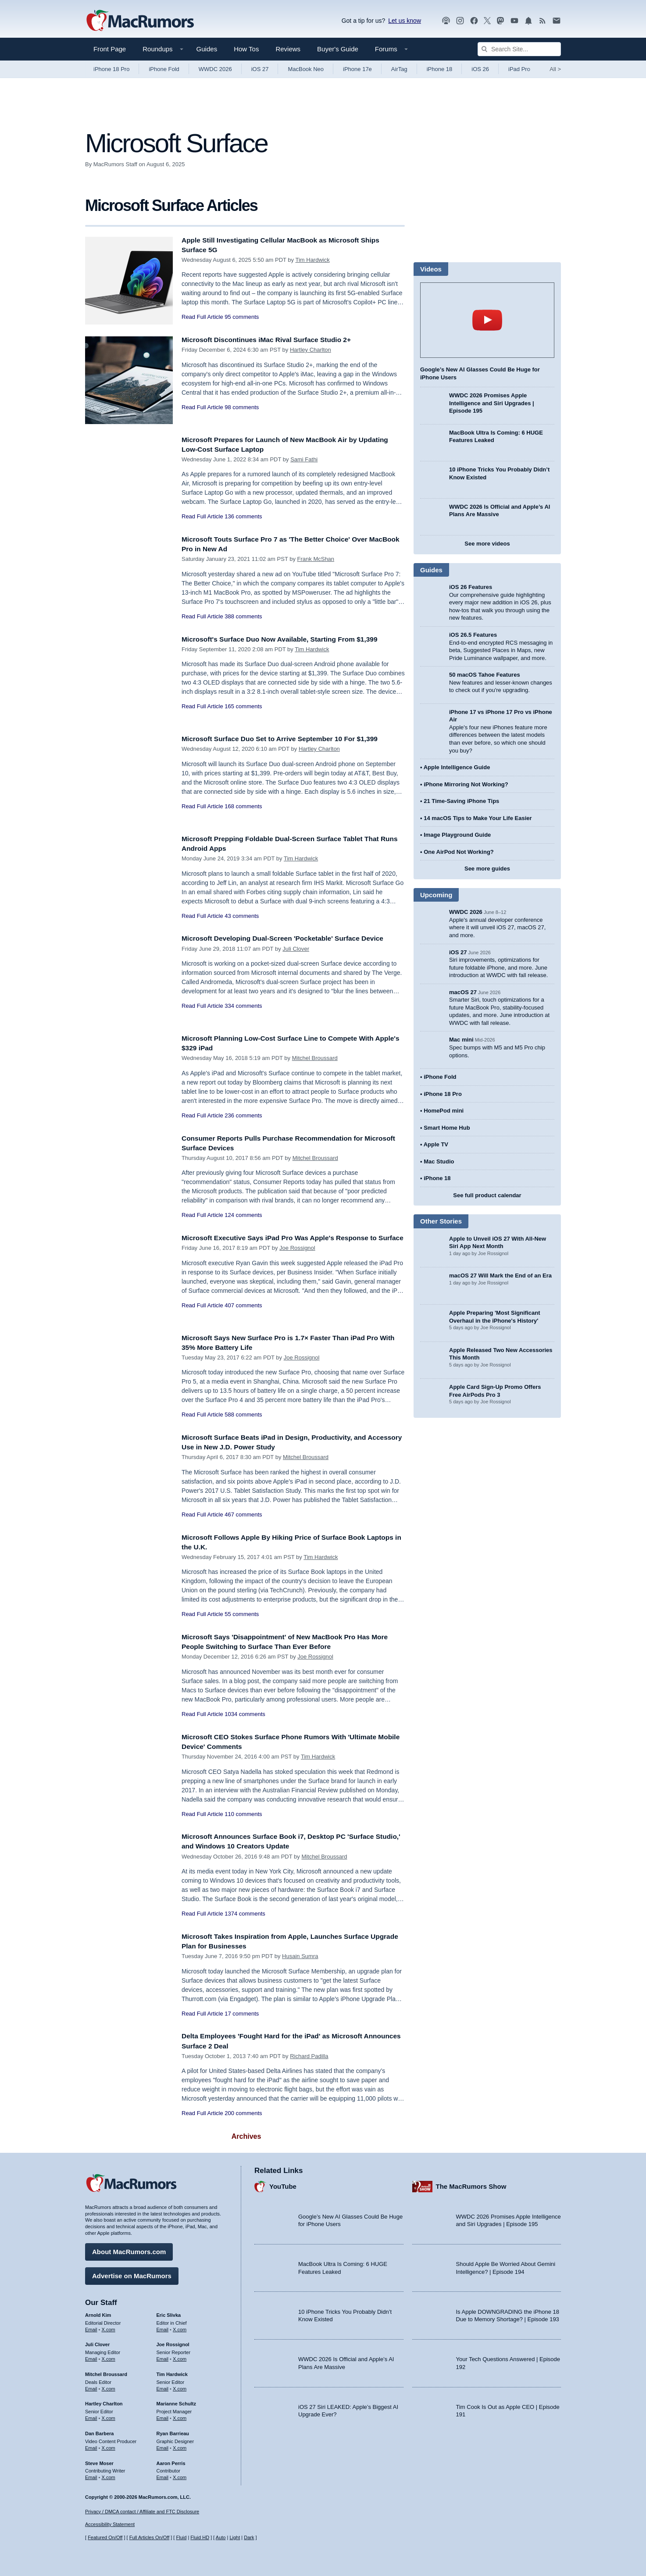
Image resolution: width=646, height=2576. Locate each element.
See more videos (487, 543)
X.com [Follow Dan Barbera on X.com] (108, 2445)
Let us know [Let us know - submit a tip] (404, 20)
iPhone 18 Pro (111, 69)
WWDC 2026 (215, 69)
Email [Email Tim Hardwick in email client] (163, 2386)
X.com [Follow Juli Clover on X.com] (108, 2356)
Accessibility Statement (110, 2524)
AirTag (399, 69)
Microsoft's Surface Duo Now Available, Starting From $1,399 (289, 639)
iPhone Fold (164, 69)
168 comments (243, 806)
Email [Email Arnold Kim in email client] (91, 2327)
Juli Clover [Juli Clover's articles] (97, 2342)
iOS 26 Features (470, 587)
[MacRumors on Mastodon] (500, 20)
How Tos (246, 49)
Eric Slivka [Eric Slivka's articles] (169, 2313)
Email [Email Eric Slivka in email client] (163, 2327)
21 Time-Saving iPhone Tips (461, 801)
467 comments (243, 1514)
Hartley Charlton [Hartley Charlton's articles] (104, 2401)
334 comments (243, 1006)
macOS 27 (463, 992)
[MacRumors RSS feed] (542, 20)
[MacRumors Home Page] (140, 21)
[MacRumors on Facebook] (474, 20)
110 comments (243, 1814)
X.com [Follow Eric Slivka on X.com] (179, 2327)
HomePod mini (444, 1110)
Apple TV (436, 1144)
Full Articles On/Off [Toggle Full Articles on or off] (149, 2537)
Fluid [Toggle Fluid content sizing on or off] (181, 2537)
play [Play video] (487, 320)
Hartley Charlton (310, 349)
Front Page (109, 49)
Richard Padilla (309, 2056)
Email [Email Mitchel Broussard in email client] (91, 2386)
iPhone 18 (440, 69)
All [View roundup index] (555, 69)
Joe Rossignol (297, 1257)
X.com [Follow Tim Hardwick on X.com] (179, 2386)
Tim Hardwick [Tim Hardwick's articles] (172, 2372)
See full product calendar (487, 1195)
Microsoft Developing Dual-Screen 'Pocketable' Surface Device (292, 938)
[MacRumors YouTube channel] (514, 20)
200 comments (243, 2113)
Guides (207, 49)
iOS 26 (480, 69)
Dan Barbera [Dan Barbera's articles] (99, 2431)
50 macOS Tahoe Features (484, 674)
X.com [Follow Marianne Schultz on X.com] (179, 2416)
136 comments (243, 516)
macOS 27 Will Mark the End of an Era (500, 1275)
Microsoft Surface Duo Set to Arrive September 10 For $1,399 (289, 739)
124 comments (243, 1215)
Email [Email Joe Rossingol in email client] (163, 2356)
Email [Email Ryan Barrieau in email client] (163, 2445)
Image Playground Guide (457, 834)
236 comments (243, 1115)
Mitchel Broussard (315, 1058)
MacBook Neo (306, 69)
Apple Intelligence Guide (457, 767)
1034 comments (245, 1714)
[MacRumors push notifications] (528, 20)
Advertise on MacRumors (131, 2273)
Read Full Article (202, 317)
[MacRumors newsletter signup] (556, 20)
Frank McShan (316, 559)
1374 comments (245, 1913)
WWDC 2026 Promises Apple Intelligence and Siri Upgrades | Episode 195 (491, 403)
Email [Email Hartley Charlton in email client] (91, 2416)
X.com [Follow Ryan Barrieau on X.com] (179, 2445)
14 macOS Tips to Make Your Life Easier (478, 818)
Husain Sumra (300, 1956)
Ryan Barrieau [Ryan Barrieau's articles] (173, 2431)
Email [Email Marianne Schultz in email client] (163, 2416)
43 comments (242, 916)
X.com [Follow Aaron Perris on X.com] (179, 2475)
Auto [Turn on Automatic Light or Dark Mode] (221, 2537)
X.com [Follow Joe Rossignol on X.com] (179, 2356)
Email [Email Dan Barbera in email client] (91, 2445)
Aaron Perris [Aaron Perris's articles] (171, 2460)
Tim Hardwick (312, 260)
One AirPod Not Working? (459, 852)
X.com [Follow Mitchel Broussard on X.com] (108, 2386)
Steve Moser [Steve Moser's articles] (99, 2460)
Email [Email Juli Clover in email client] (91, 2356)
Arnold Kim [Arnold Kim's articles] (98, 2313)
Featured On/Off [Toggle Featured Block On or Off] (105, 2537)
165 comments (243, 706)
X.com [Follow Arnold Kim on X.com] (108, 2327)
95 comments (242, 317)
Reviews (287, 49)
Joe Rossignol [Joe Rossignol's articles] (173, 2342)
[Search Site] (519, 49)
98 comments (242, 407)
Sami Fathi (304, 459)
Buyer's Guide (337, 49)
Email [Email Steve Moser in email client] (91, 2475)
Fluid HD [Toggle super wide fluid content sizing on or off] (199, 2537)
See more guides (487, 868)
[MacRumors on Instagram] (460, 20)
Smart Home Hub (447, 1127)
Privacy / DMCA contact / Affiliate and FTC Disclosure (142, 2511)
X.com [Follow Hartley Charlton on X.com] (108, 2416)
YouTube (282, 2184)
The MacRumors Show (471, 2184)
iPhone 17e (357, 69)
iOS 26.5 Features (473, 635)
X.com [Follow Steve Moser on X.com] (108, 2475)
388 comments (243, 616)
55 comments (242, 1614)
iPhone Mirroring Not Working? (466, 784)
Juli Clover (295, 948)
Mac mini (461, 1039)
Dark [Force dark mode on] (249, 2537)
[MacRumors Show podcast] (446, 20)
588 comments (243, 1414)
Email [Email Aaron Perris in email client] (163, 2475)
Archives (246, 2136)
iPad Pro (519, 69)
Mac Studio (439, 1161)
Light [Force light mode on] (234, 2537)
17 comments (242, 2013)
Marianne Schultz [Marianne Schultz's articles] (176, 2401)
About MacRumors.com (129, 2249)
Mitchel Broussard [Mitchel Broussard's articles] (106, 2372)
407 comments (243, 1315)
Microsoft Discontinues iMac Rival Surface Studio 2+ (275, 339)
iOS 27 (260, 69)
